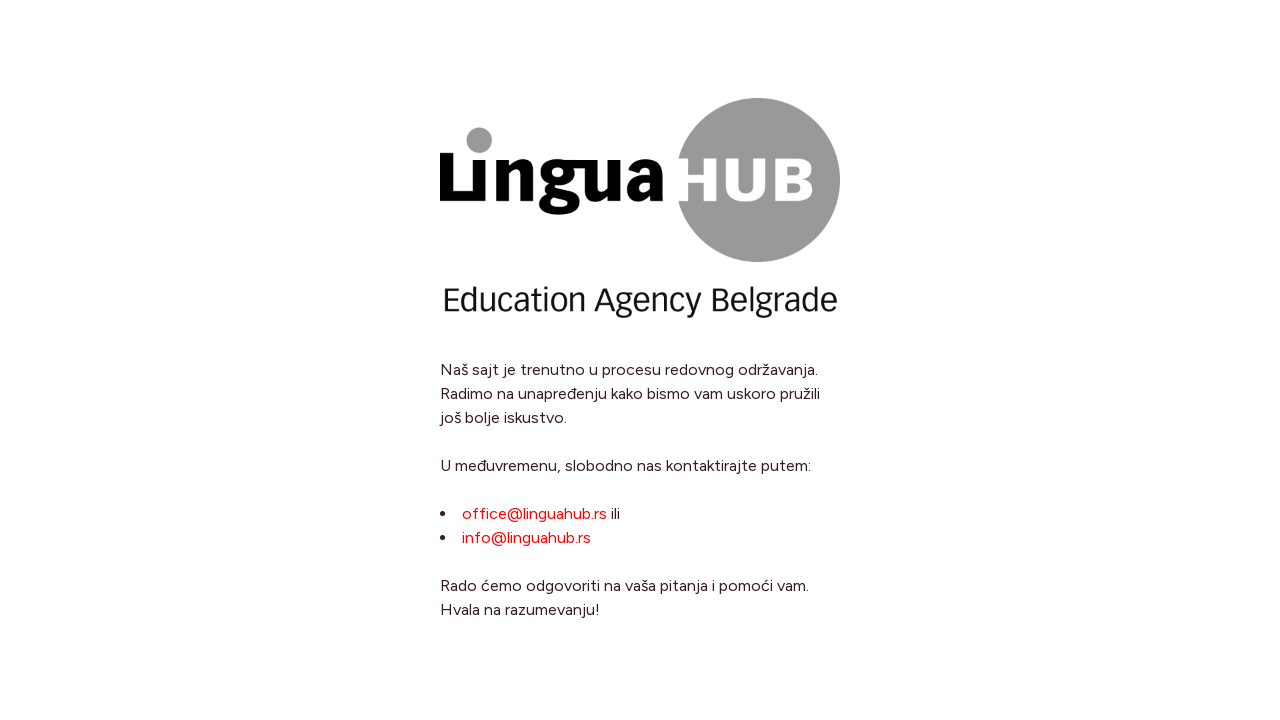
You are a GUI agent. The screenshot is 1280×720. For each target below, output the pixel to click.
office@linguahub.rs (534, 513)
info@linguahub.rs (526, 537)
